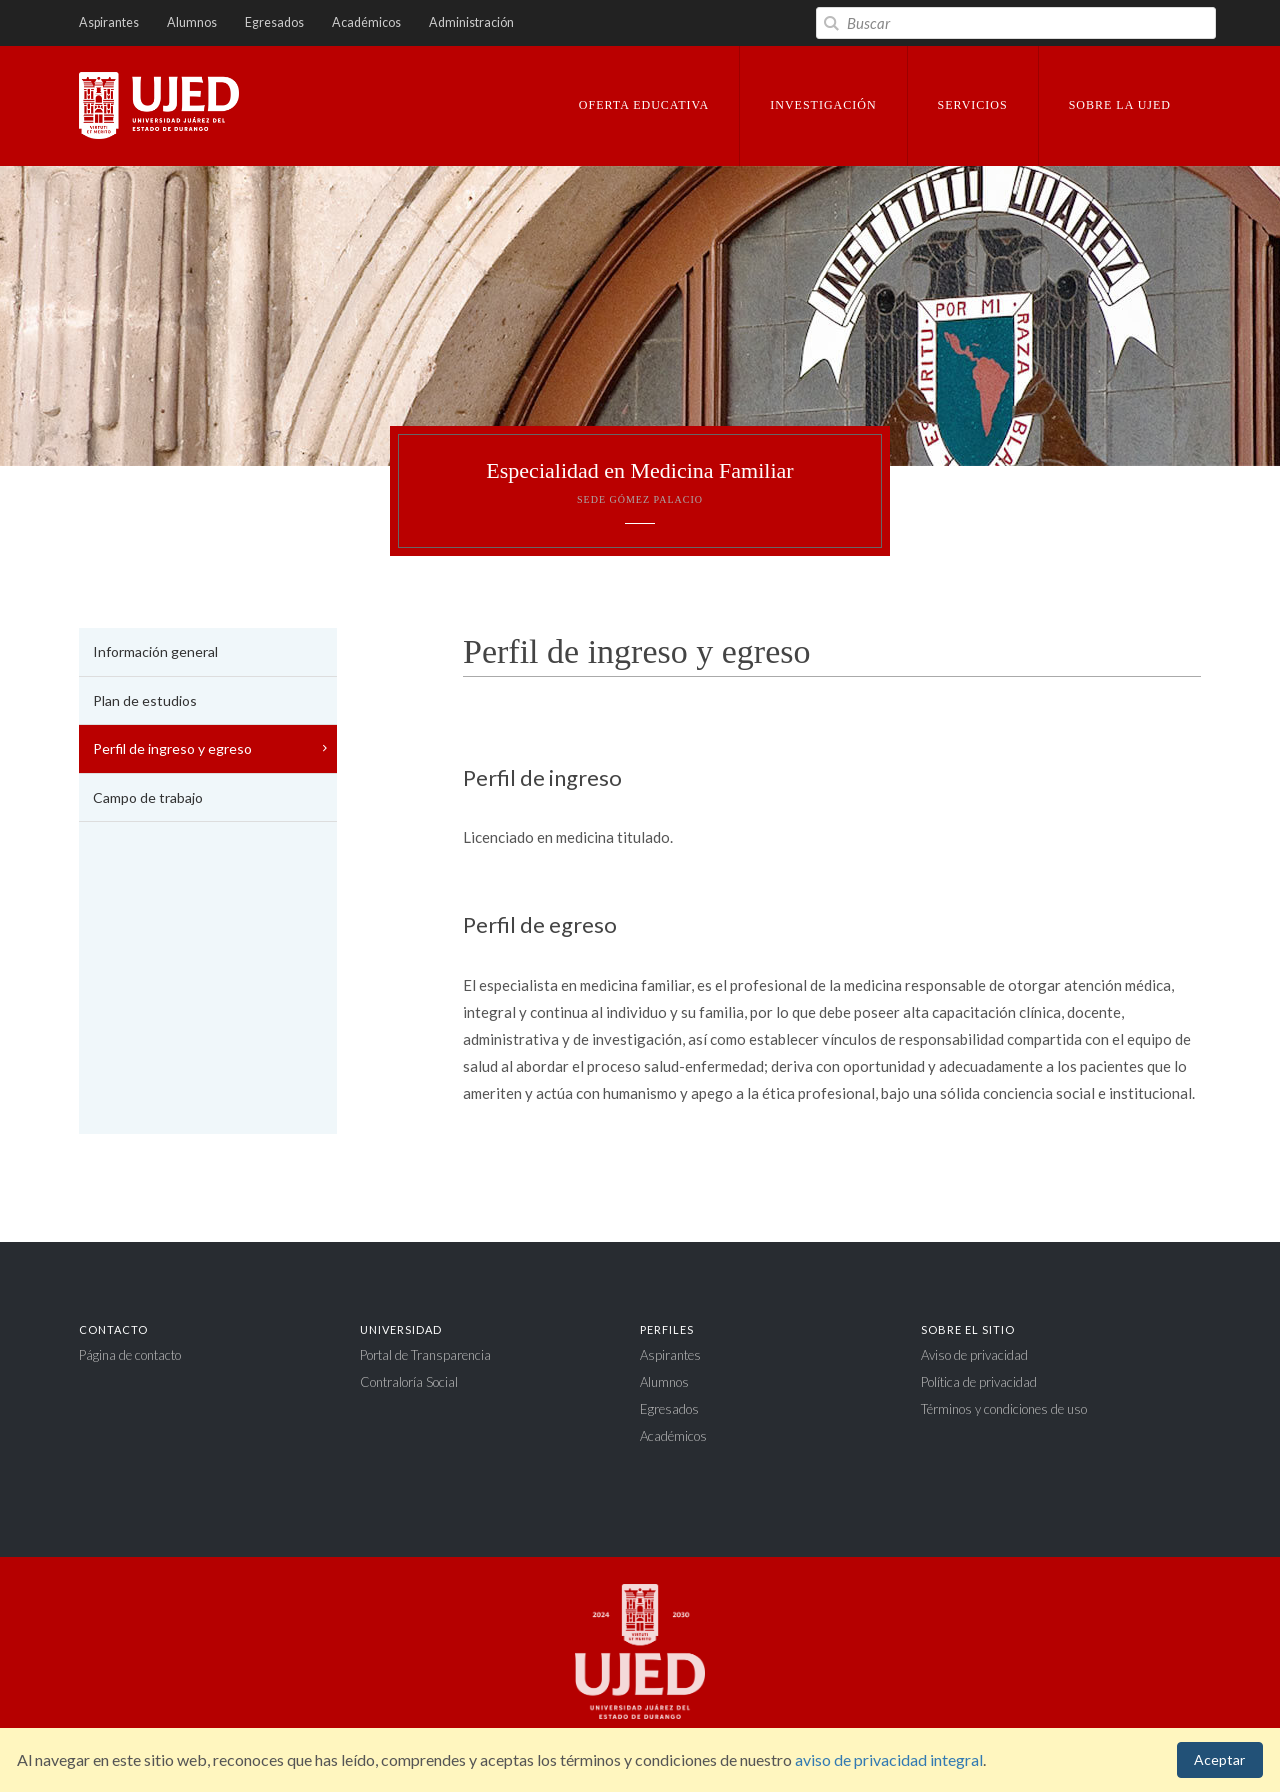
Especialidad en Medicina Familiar (640, 482)
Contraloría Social (409, 1382)
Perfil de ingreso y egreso (172, 748)
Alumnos (192, 22)
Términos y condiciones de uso (1004, 1409)
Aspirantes (109, 22)
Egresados (274, 22)
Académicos (366, 22)
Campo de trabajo (148, 797)
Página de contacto (130, 1355)
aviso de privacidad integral (889, 1759)
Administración (471, 22)
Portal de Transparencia (425, 1355)
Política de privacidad (979, 1382)
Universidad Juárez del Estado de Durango (159, 107)
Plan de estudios (145, 700)
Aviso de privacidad (974, 1355)
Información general (155, 651)
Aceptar (1219, 1759)
